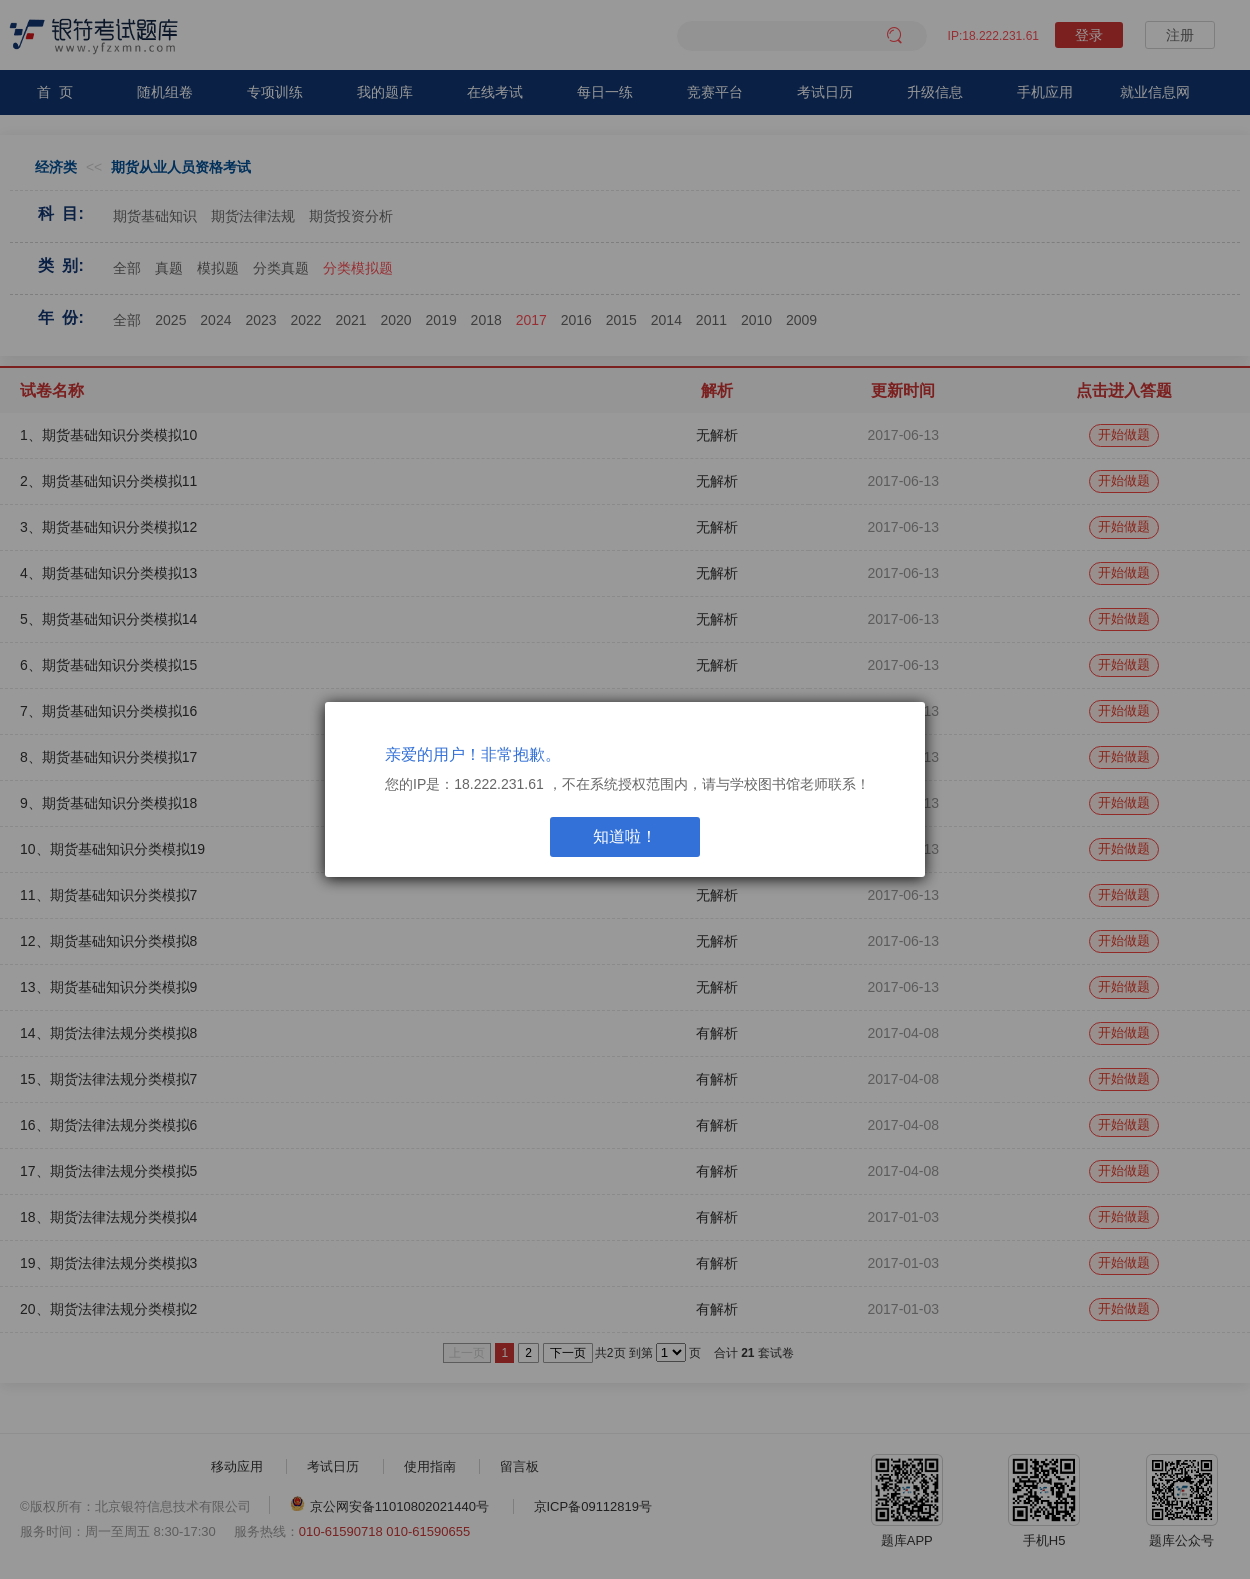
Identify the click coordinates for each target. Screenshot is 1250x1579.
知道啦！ (625, 836)
